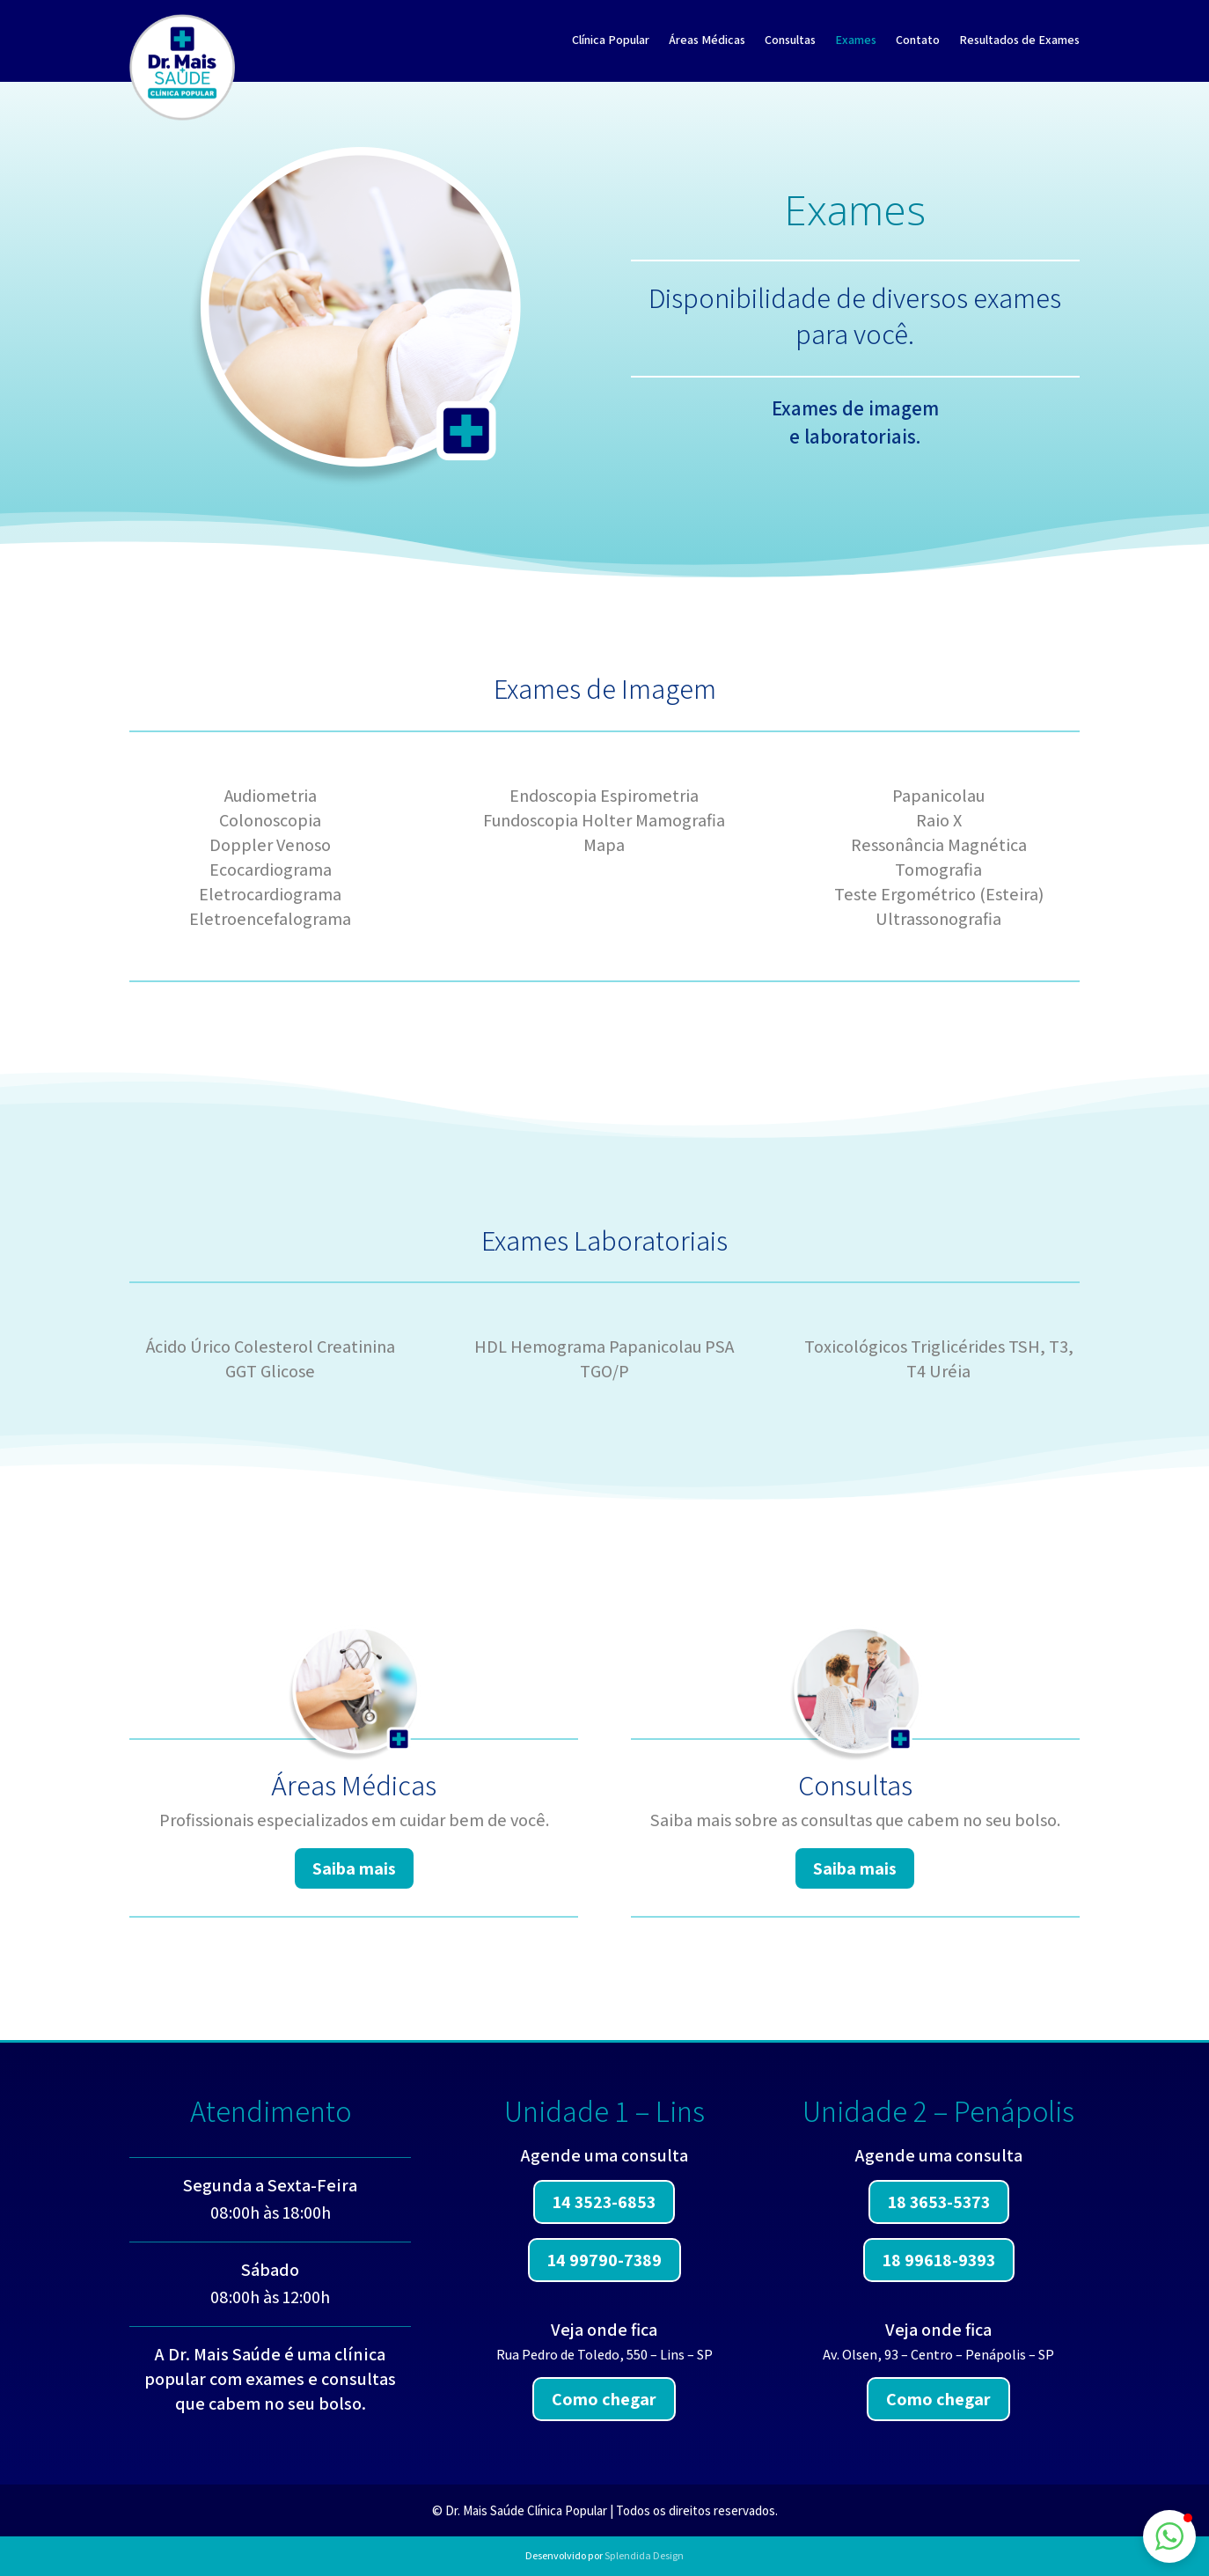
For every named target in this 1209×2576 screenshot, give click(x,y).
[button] (1169, 2536)
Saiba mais (354, 1868)
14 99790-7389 (604, 2260)
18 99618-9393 (939, 2260)
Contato (918, 40)
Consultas (790, 40)
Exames (855, 40)
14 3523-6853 (604, 2202)
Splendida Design (644, 2555)
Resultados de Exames (1019, 40)
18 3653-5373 (939, 2202)
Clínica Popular (610, 40)
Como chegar (604, 2399)
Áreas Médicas (707, 40)
